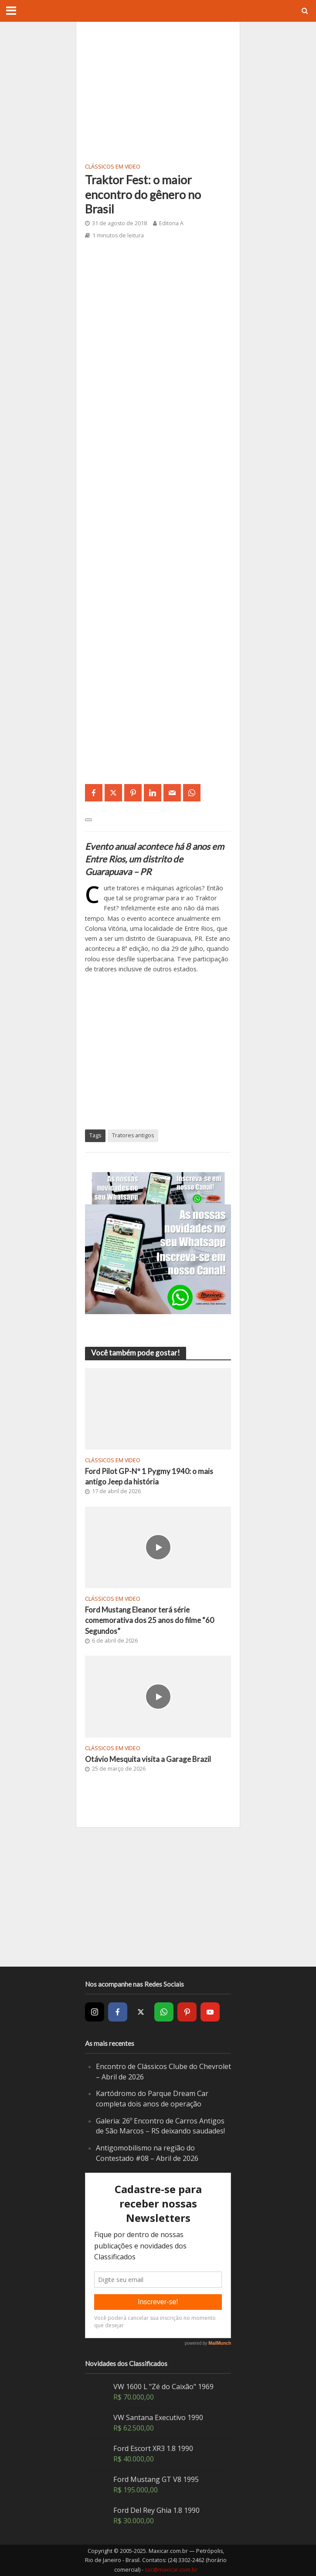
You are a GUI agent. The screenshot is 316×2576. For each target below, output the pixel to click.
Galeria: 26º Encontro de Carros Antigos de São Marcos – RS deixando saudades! (160, 2126)
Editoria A (171, 223)
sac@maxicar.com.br (171, 2569)
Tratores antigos (133, 1135)
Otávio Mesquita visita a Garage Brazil (148, 1759)
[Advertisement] (158, 91)
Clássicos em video (112, 166)
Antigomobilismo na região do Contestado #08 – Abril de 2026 (147, 2153)
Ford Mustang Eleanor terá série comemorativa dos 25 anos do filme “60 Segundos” (149, 1620)
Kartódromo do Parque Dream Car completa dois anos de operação (152, 2099)
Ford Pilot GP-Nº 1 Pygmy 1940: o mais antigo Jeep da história (149, 1476)
